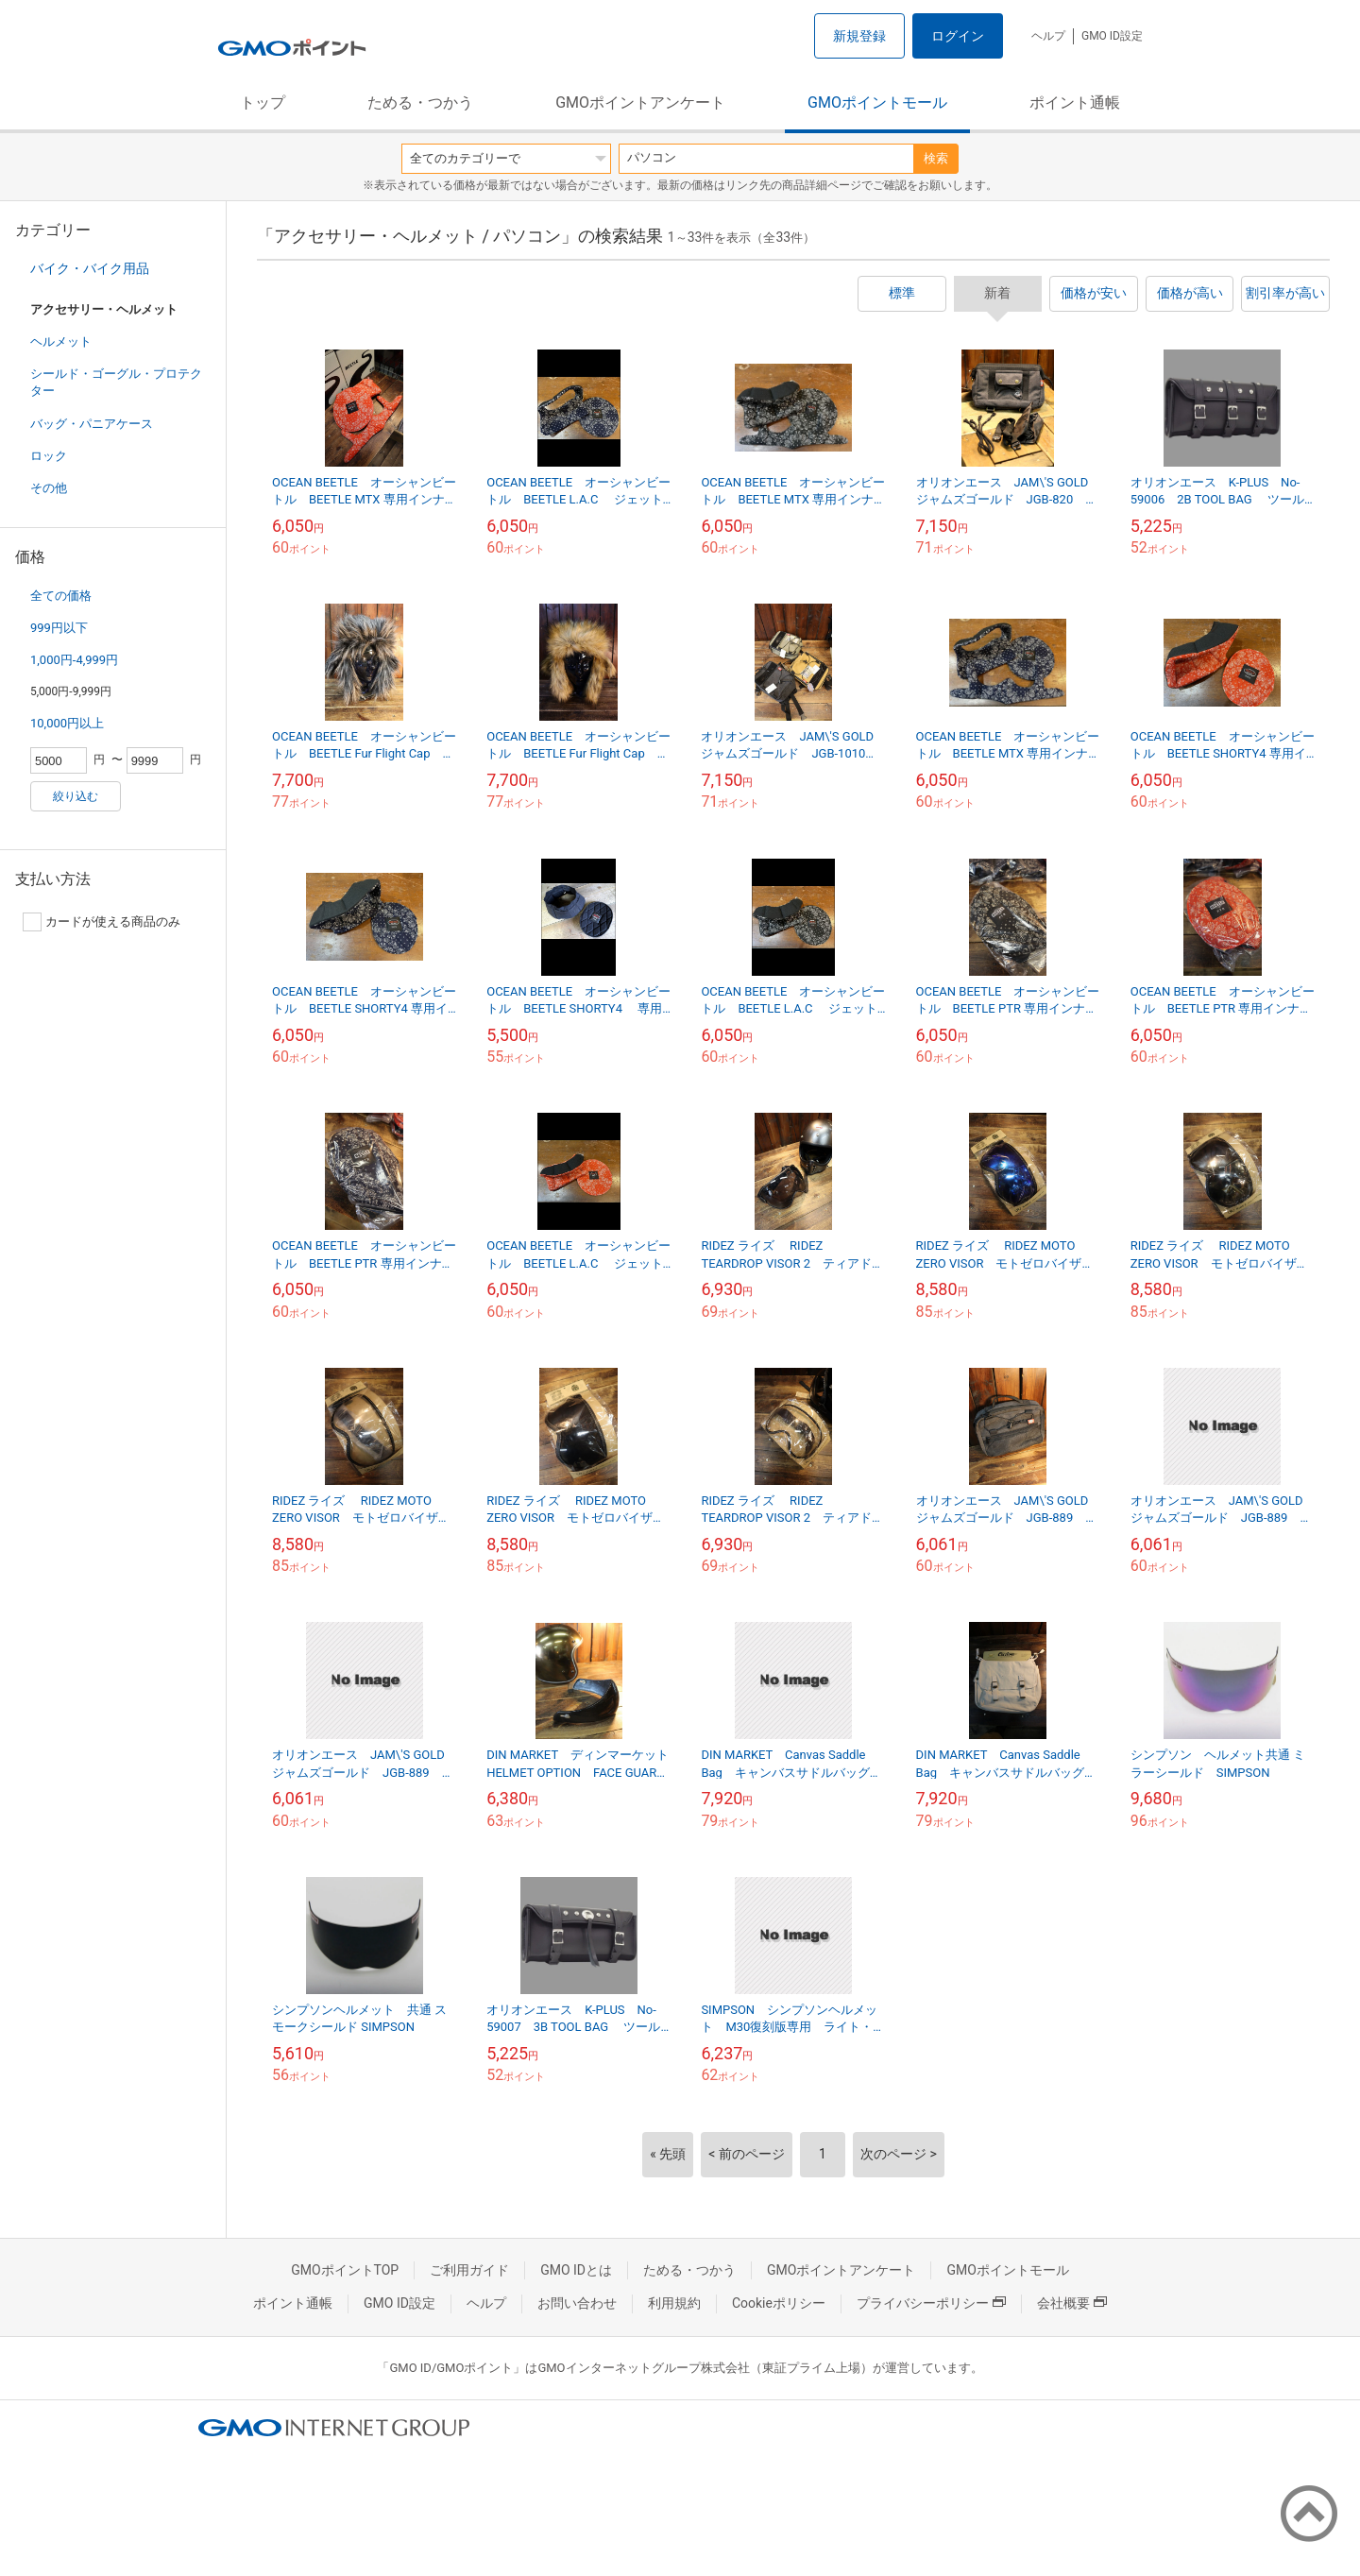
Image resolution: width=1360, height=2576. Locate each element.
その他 (48, 488)
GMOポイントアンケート (640, 102)
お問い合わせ (577, 2303)
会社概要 (1072, 2303)
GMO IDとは (576, 2269)
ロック (48, 456)
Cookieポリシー (778, 2303)
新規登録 (859, 35)
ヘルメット (61, 341)
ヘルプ (1048, 36)
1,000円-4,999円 (74, 660)
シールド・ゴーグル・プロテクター (116, 382)
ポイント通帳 (1074, 102)
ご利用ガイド (469, 2269)
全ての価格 (61, 596)
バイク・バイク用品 (89, 268)
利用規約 (674, 2303)
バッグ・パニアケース (91, 424)
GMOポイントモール (877, 102)
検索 (936, 158)
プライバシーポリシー (931, 2303)
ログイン (957, 35)
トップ (262, 102)
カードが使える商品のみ (101, 922)
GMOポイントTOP (345, 2269)
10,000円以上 (67, 723)
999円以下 (59, 628)
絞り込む (75, 796)
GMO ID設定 (1112, 36)
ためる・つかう (420, 102)
